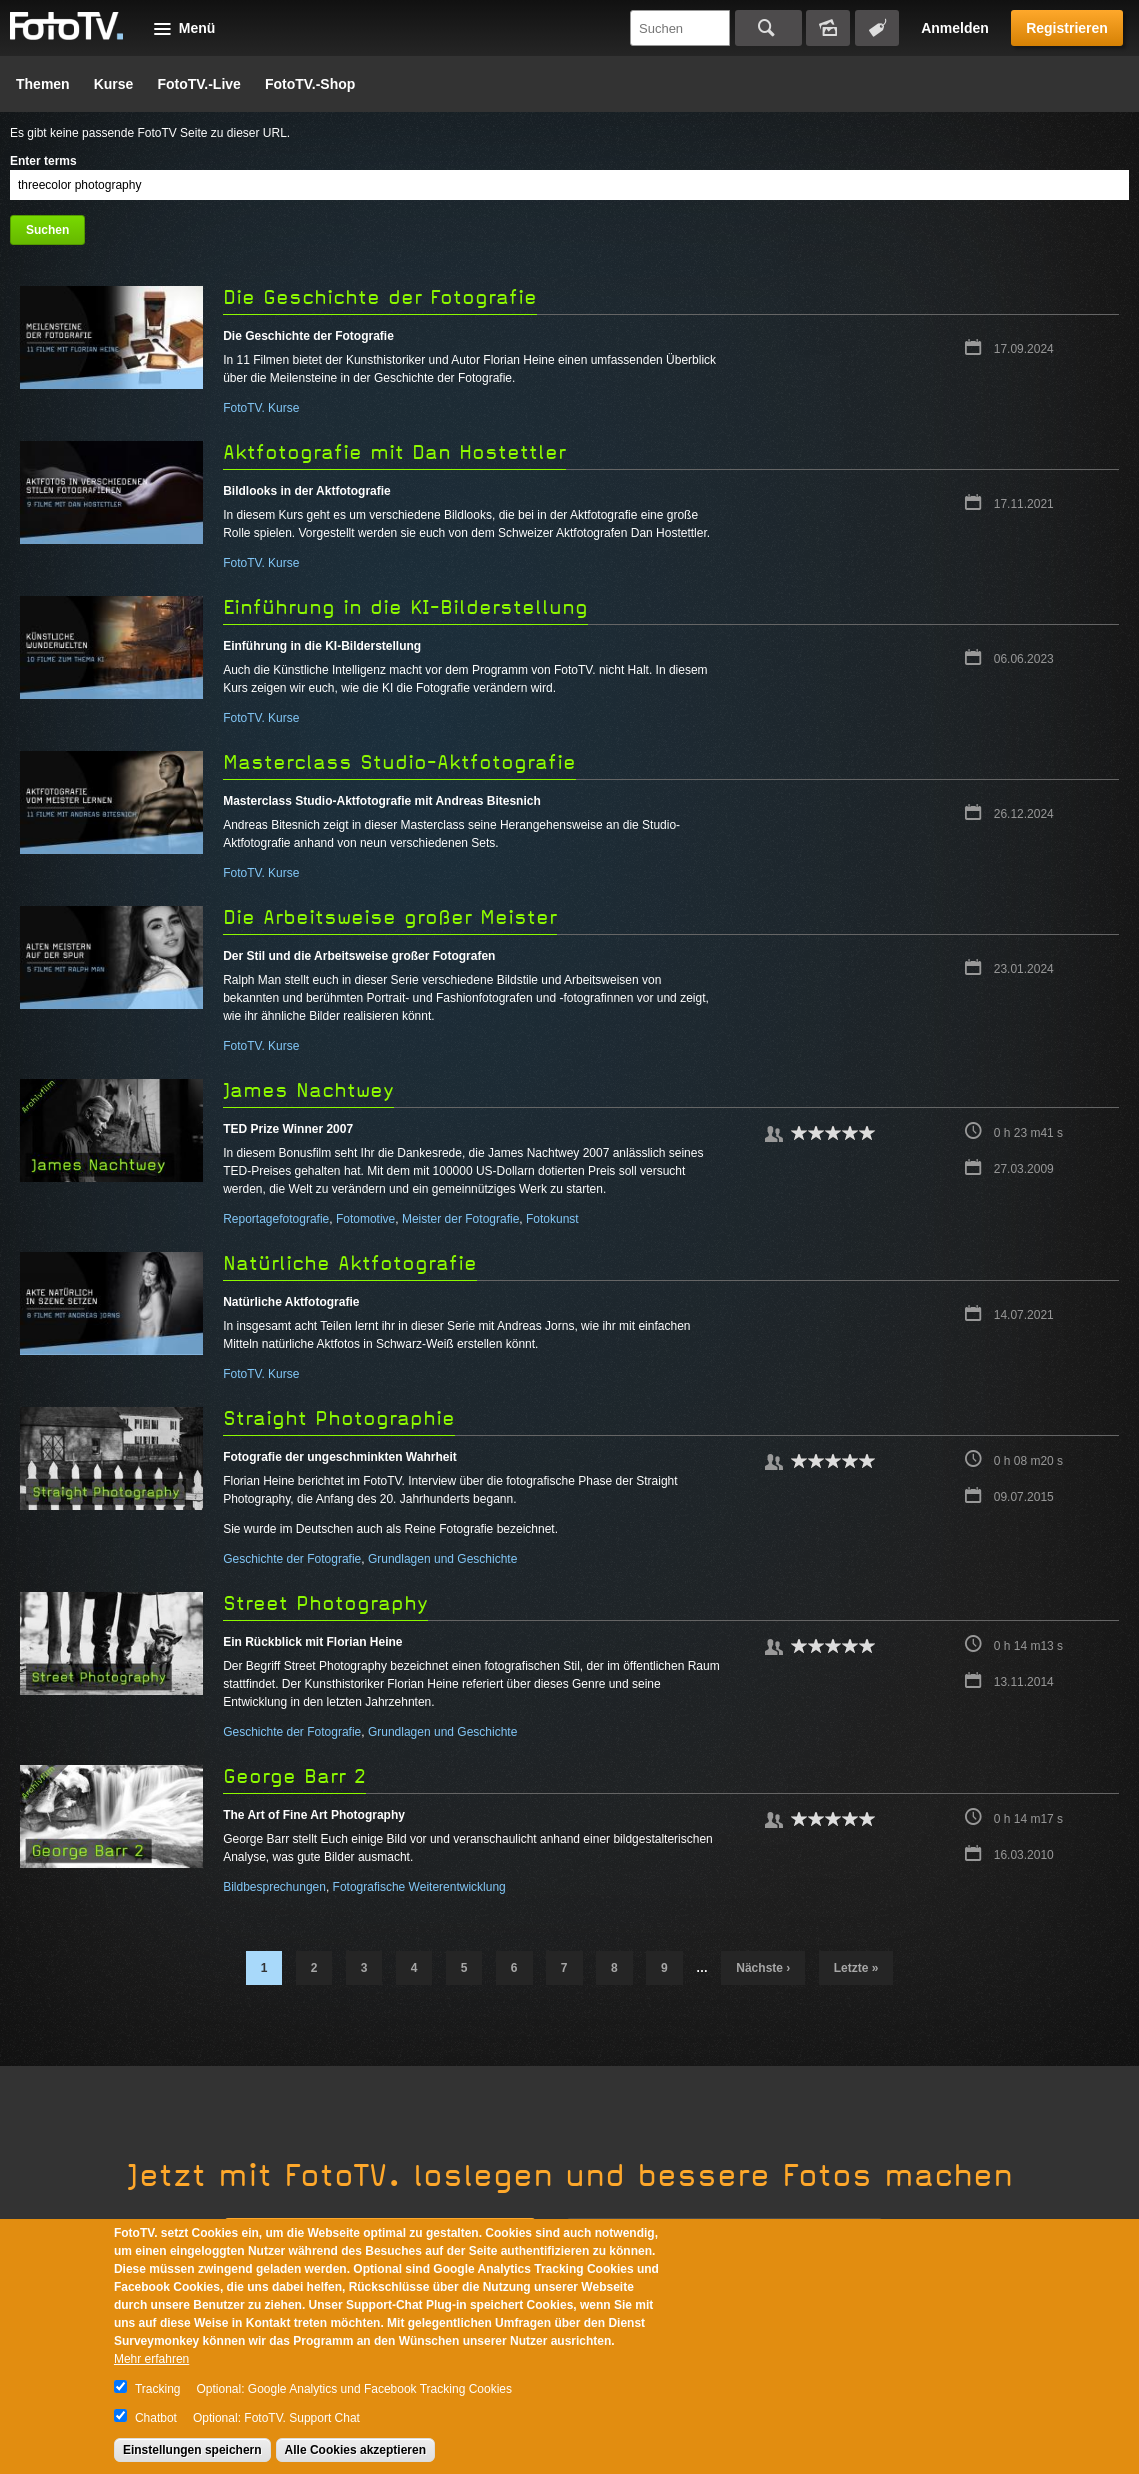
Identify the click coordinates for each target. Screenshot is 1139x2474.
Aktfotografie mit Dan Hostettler (394, 452)
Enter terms (43, 161)
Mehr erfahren (151, 2359)
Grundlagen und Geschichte (442, 1559)
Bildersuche (828, 28)
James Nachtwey (308, 1090)
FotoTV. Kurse (261, 408)
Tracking (158, 2389)
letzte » (856, 1968)
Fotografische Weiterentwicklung (419, 1887)
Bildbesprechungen (274, 1887)
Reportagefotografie (276, 1219)
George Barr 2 (294, 1776)
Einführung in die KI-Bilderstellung (405, 607)
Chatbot (156, 2418)
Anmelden (955, 28)
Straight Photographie (339, 1418)
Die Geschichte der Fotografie (380, 297)
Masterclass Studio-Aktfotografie (399, 762)
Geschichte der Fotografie (292, 1559)
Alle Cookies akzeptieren (355, 2450)
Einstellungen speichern (192, 2450)
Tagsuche (877, 28)
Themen (43, 84)
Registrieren (1067, 28)
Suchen (768, 28)
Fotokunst (552, 1219)
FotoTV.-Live (199, 84)
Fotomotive (365, 1219)
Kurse (114, 84)
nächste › (763, 1968)
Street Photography (325, 1603)
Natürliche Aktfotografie (350, 1263)
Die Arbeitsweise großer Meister (390, 917)
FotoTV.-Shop (310, 84)
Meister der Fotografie (460, 1219)
